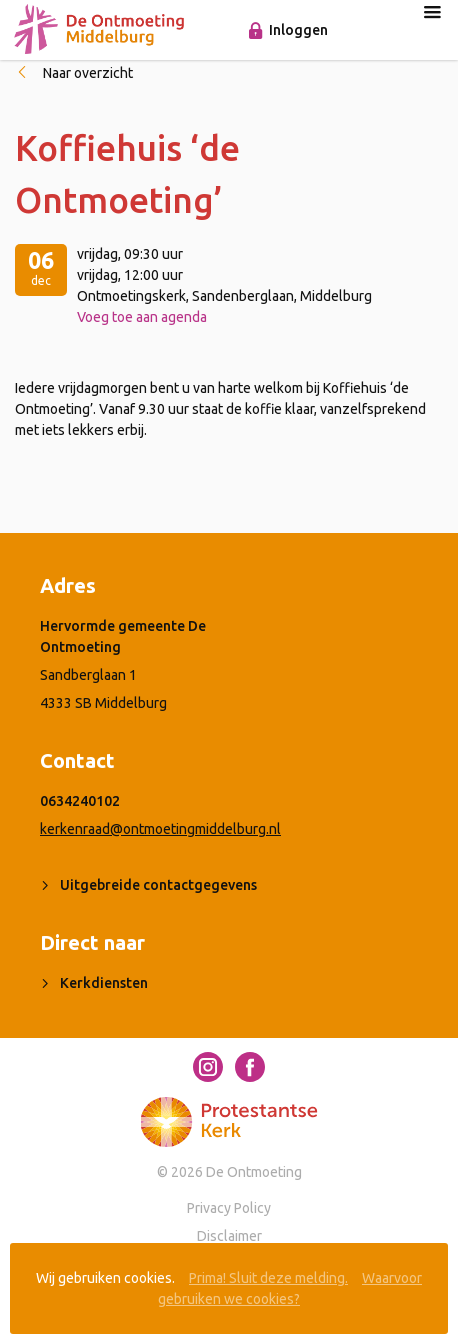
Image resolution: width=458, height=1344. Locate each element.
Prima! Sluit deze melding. (268, 1278)
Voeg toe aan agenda (142, 317)
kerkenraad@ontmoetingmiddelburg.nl (160, 829)
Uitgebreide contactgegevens (158, 885)
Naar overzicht (88, 73)
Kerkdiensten (104, 983)
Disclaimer (229, 1236)
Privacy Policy (229, 1208)
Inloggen (298, 30)
